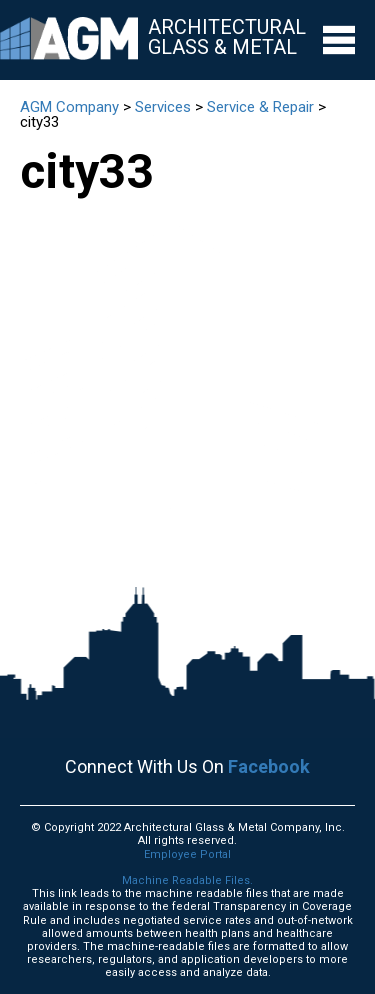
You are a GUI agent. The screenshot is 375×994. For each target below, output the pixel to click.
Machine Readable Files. (187, 880)
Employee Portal (187, 854)
